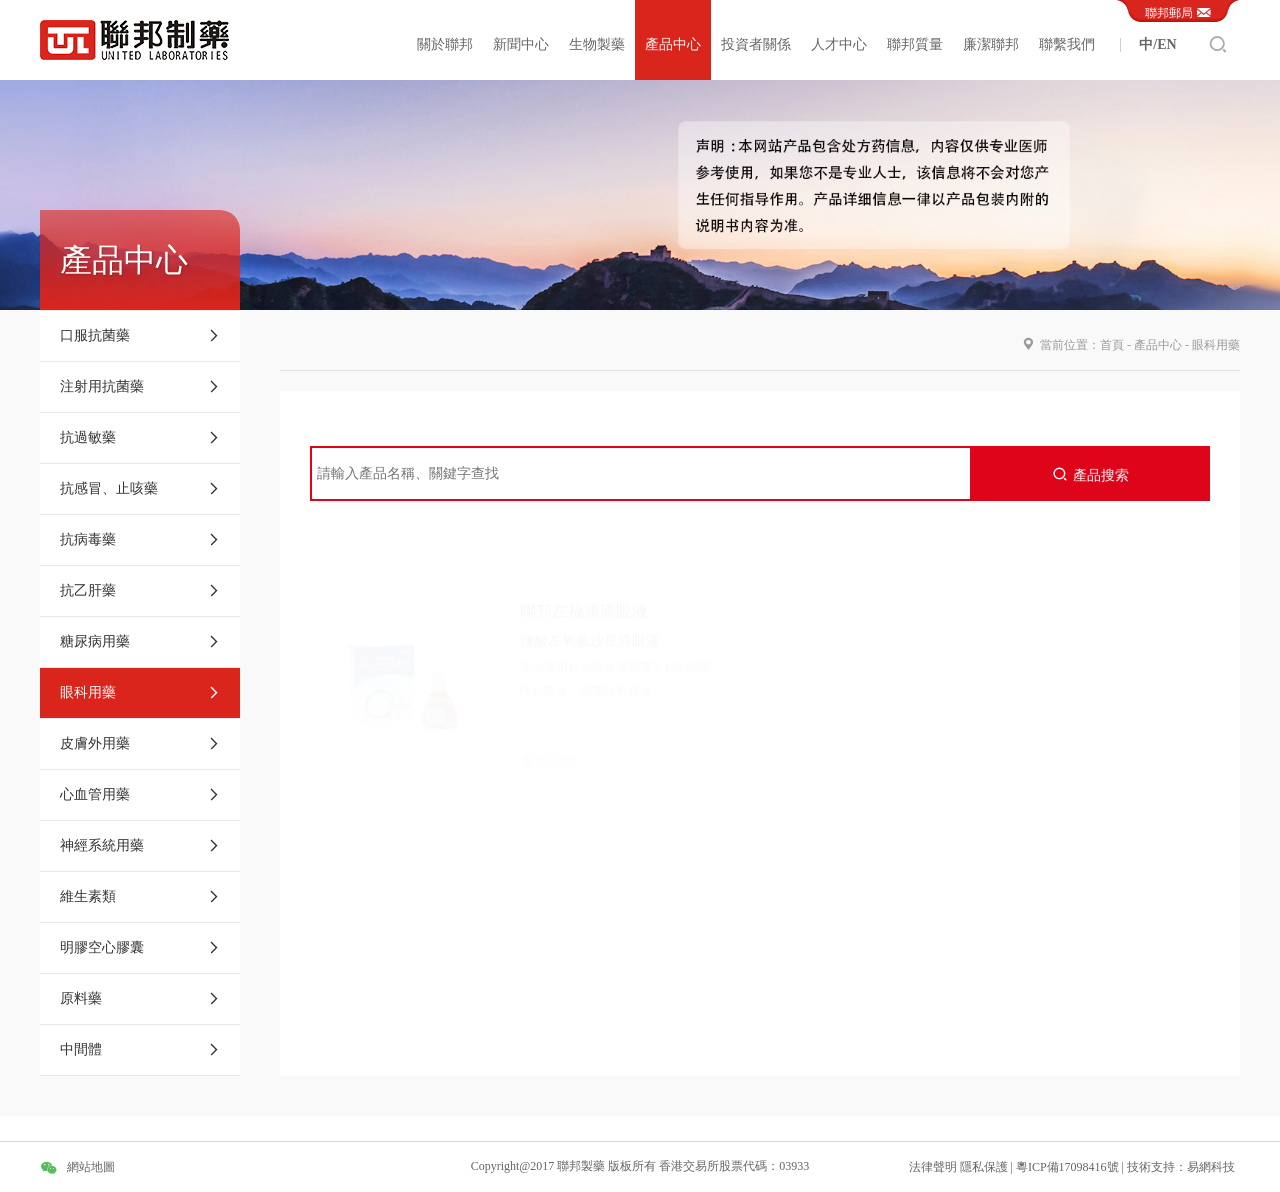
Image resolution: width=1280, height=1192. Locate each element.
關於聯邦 (445, 44)
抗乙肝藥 (140, 591)
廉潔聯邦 (991, 44)
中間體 (140, 1050)
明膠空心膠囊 (140, 948)
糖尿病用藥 (140, 642)
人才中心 (839, 44)
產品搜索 (1090, 474)
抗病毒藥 (140, 540)
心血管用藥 (140, 795)
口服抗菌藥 (140, 336)
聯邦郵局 (1178, 11)
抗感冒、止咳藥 (140, 489)
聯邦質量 (915, 44)
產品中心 (673, 44)
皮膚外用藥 (140, 744)
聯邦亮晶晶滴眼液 (1054, 566)
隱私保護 (985, 1167)
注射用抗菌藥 (140, 387)
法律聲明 (933, 1167)
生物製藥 (597, 44)
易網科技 (1211, 1167)
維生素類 (140, 897)
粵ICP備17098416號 (1067, 1167)
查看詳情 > (553, 714)
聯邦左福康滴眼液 (584, 564)
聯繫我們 (1067, 44)
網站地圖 (91, 1167)
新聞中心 (521, 44)
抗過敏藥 (140, 438)
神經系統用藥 (140, 846)
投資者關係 (756, 44)
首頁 (1112, 345)
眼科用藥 (140, 693)
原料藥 (140, 999)
